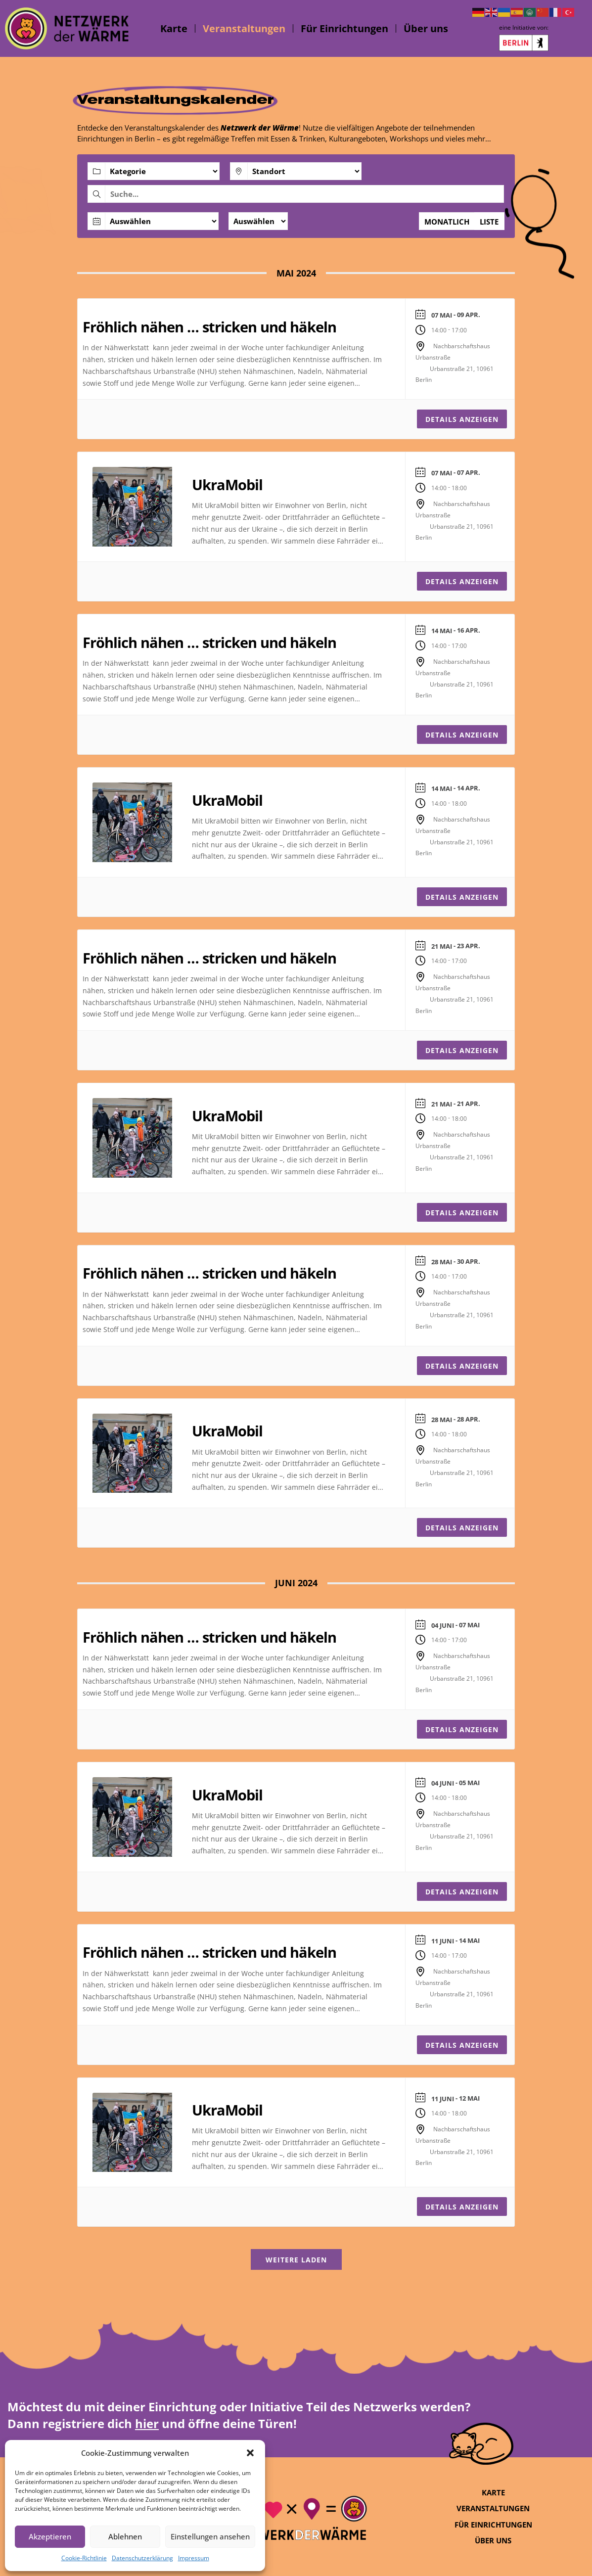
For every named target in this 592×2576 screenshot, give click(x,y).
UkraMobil (227, 484)
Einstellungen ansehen (210, 2536)
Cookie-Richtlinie (84, 2558)
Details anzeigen (462, 419)
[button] (250, 2453)
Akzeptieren (50, 2536)
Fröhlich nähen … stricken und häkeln (209, 326)
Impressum (193, 2558)
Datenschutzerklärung (142, 2558)
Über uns (426, 28)
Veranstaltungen (244, 28)
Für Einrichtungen (344, 28)
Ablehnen (125, 2536)
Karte (173, 28)
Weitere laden (296, 2259)
